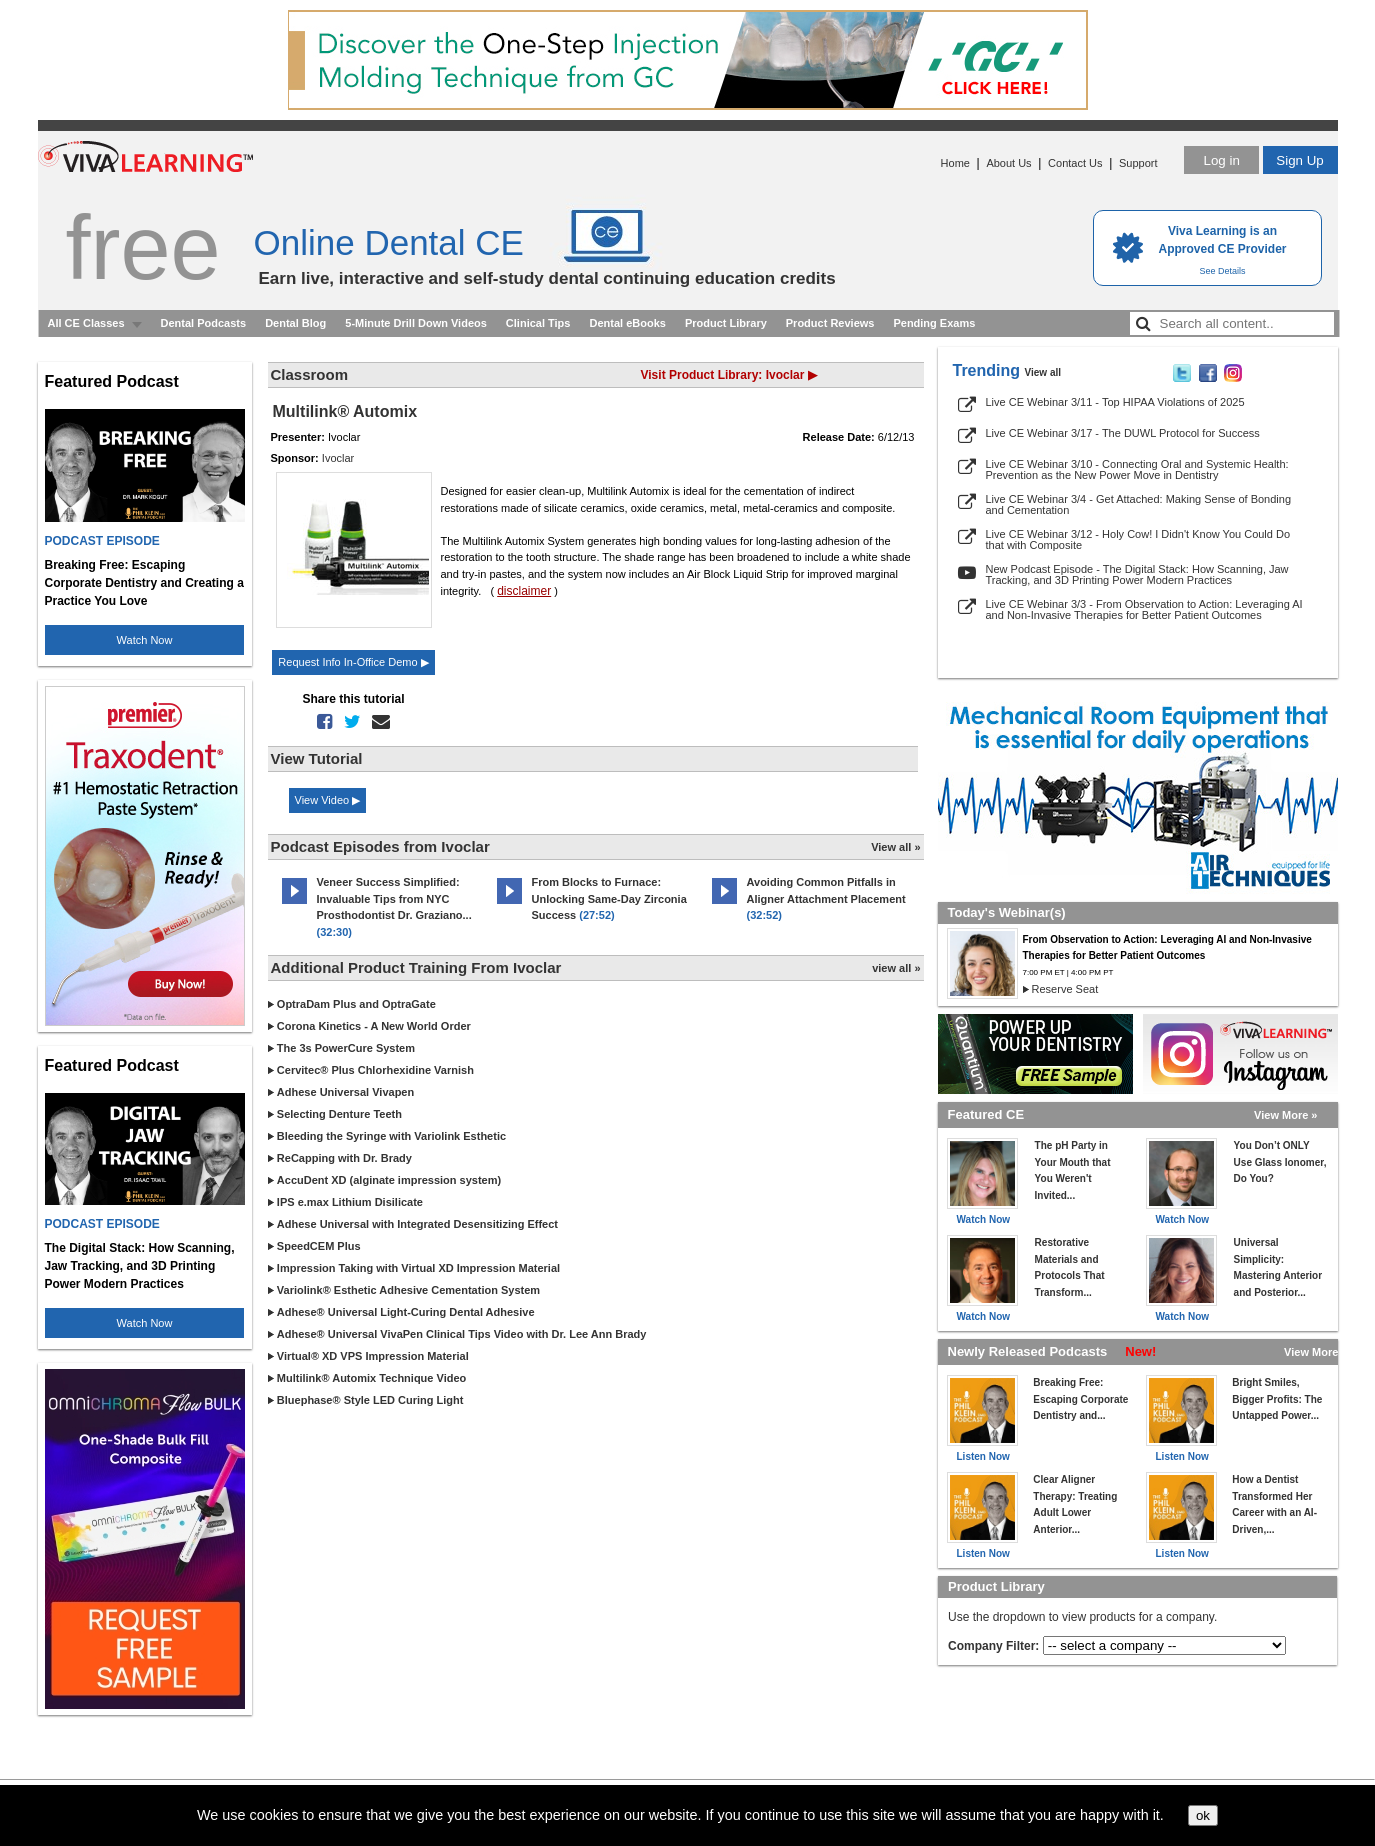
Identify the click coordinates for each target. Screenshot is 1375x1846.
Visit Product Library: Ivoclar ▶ (729, 375)
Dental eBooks (627, 323)
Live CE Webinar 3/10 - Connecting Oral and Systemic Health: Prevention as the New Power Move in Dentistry (1137, 469)
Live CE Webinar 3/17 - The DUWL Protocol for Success (1123, 433)
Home (955, 163)
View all (1043, 372)
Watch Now (145, 640)
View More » (1285, 1115)
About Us (1008, 163)
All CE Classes (86, 323)
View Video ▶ (328, 800)
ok (1203, 1815)
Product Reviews (830, 323)
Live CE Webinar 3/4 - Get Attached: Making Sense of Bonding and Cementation (1139, 504)
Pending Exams (934, 323)
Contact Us (1075, 163)
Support (1138, 163)
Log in (1221, 160)
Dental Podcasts (204, 323)
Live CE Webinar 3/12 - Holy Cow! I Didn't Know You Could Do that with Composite (1138, 539)
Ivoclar (338, 458)
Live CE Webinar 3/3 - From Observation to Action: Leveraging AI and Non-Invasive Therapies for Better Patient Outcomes (1144, 609)
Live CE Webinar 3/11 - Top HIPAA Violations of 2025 (1115, 402)
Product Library (726, 323)
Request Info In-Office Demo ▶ (353, 662)
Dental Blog (295, 323)
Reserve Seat (1065, 989)
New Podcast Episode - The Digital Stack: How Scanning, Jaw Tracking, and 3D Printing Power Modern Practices (1137, 574)
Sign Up (1299, 160)
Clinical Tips (538, 323)
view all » (896, 968)
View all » (895, 847)
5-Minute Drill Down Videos (416, 323)
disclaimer (524, 591)
